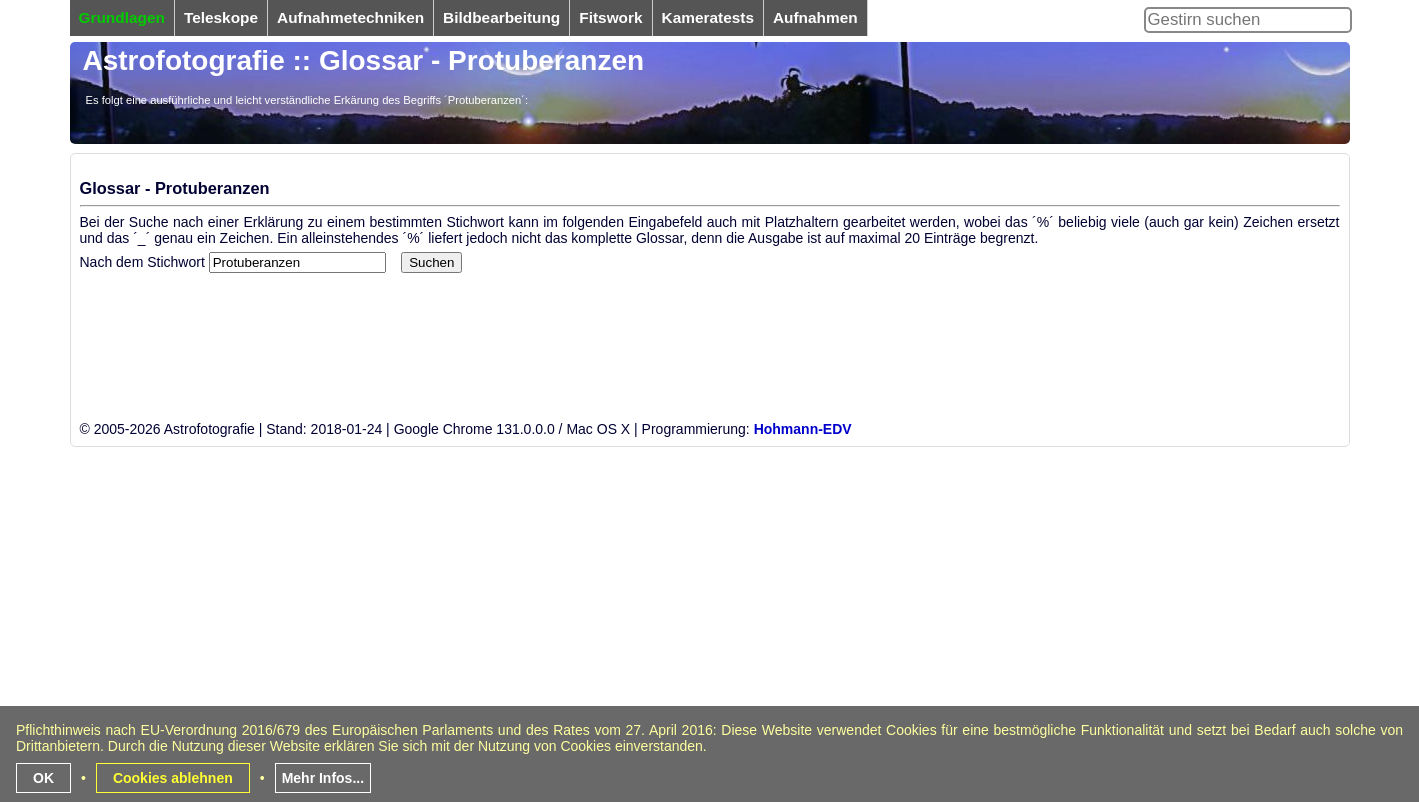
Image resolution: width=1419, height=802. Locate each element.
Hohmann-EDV (803, 429)
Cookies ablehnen (173, 778)
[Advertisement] (670, 658)
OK (43, 778)
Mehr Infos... (323, 778)
